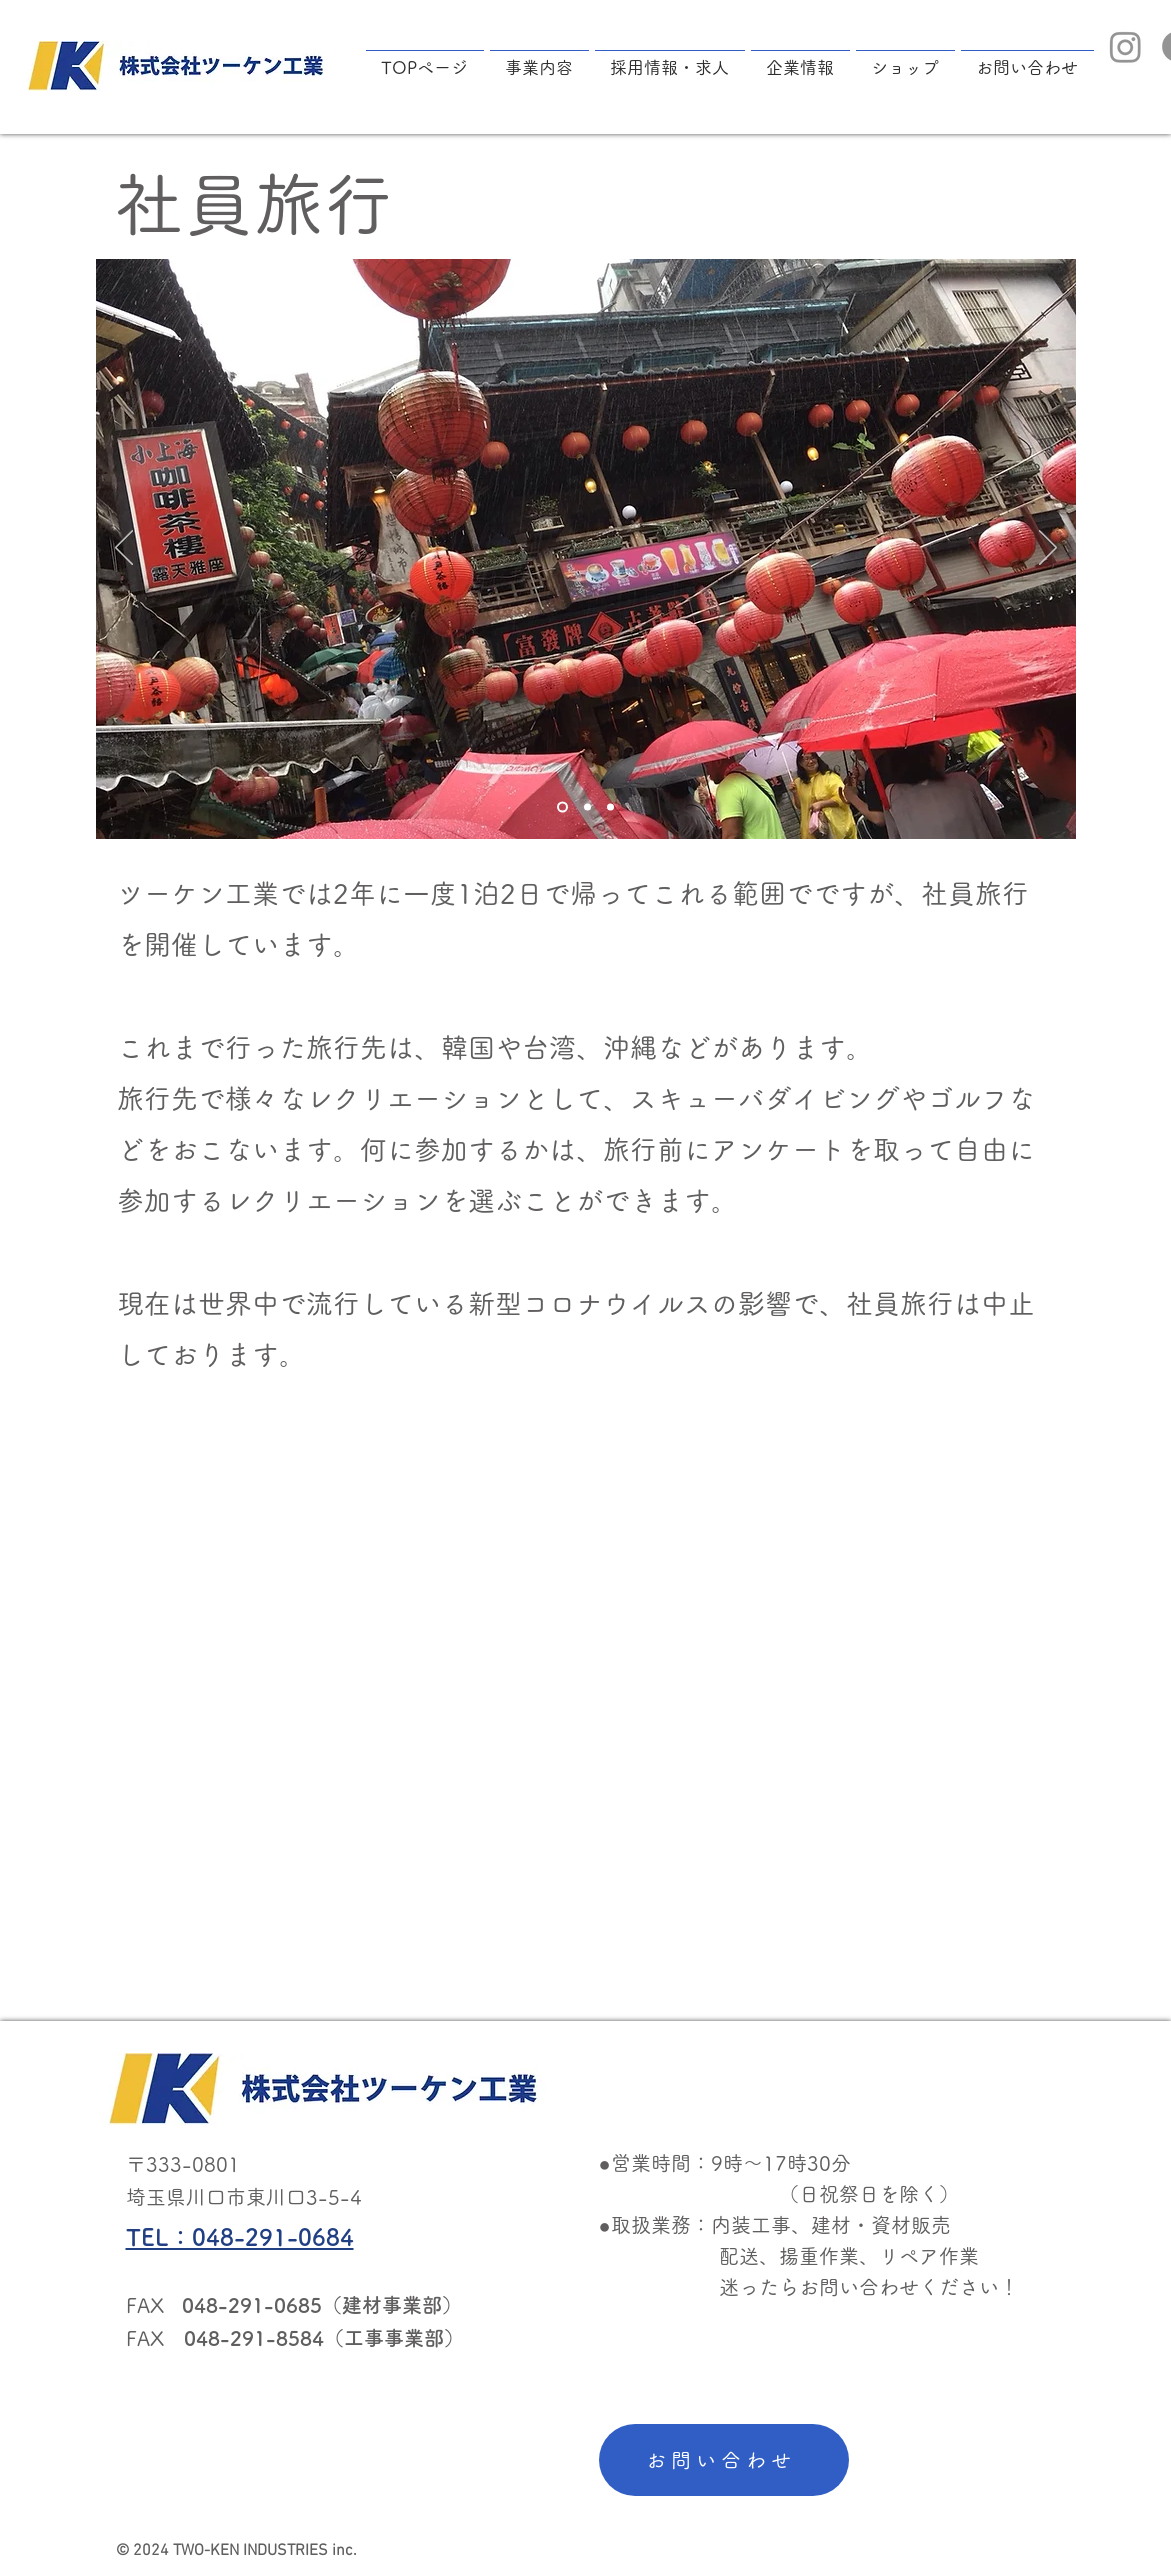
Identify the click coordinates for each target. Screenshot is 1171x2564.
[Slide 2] (587, 806)
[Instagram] (1125, 46)
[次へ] (1048, 549)
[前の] (124, 549)
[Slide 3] (610, 806)
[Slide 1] (562, 806)
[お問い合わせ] (724, 2460)
